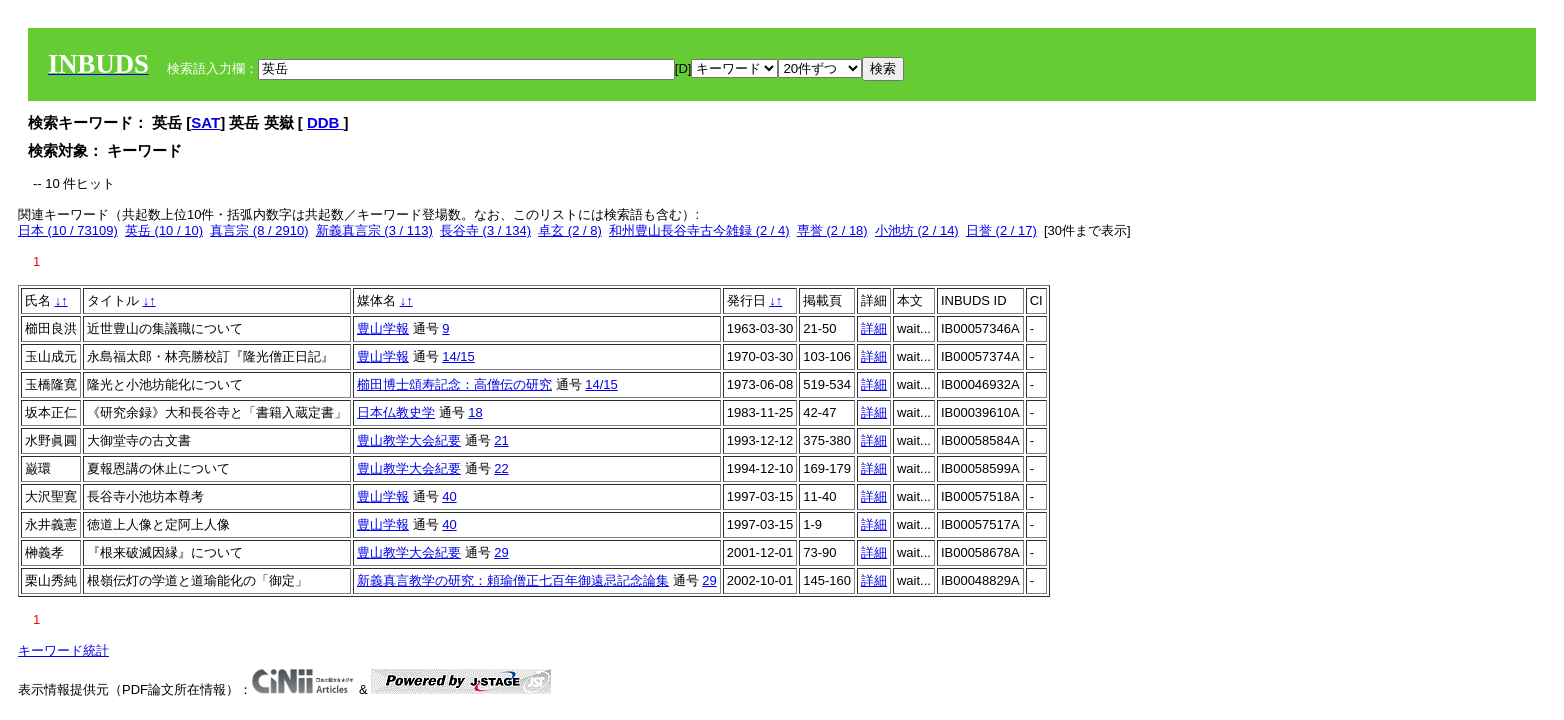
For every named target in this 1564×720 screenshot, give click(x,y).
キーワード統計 (63, 650)
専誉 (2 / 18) (832, 230)
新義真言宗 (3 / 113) (374, 230)
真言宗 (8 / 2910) (259, 230)
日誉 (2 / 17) (1001, 230)
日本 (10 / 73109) (68, 230)
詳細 (874, 328)
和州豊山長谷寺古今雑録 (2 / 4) (699, 230)
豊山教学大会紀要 (409, 440)
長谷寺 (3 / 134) (485, 230)
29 (501, 552)
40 (449, 496)
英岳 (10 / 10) (164, 230)
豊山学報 (383, 328)
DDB (325, 122)
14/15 (458, 356)
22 (501, 468)
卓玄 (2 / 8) (570, 230)
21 (501, 440)
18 (475, 412)
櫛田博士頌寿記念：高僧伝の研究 (454, 384)
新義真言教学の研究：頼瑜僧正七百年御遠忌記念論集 (513, 580)
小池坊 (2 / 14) (917, 230)
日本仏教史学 (396, 412)
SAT (205, 122)
